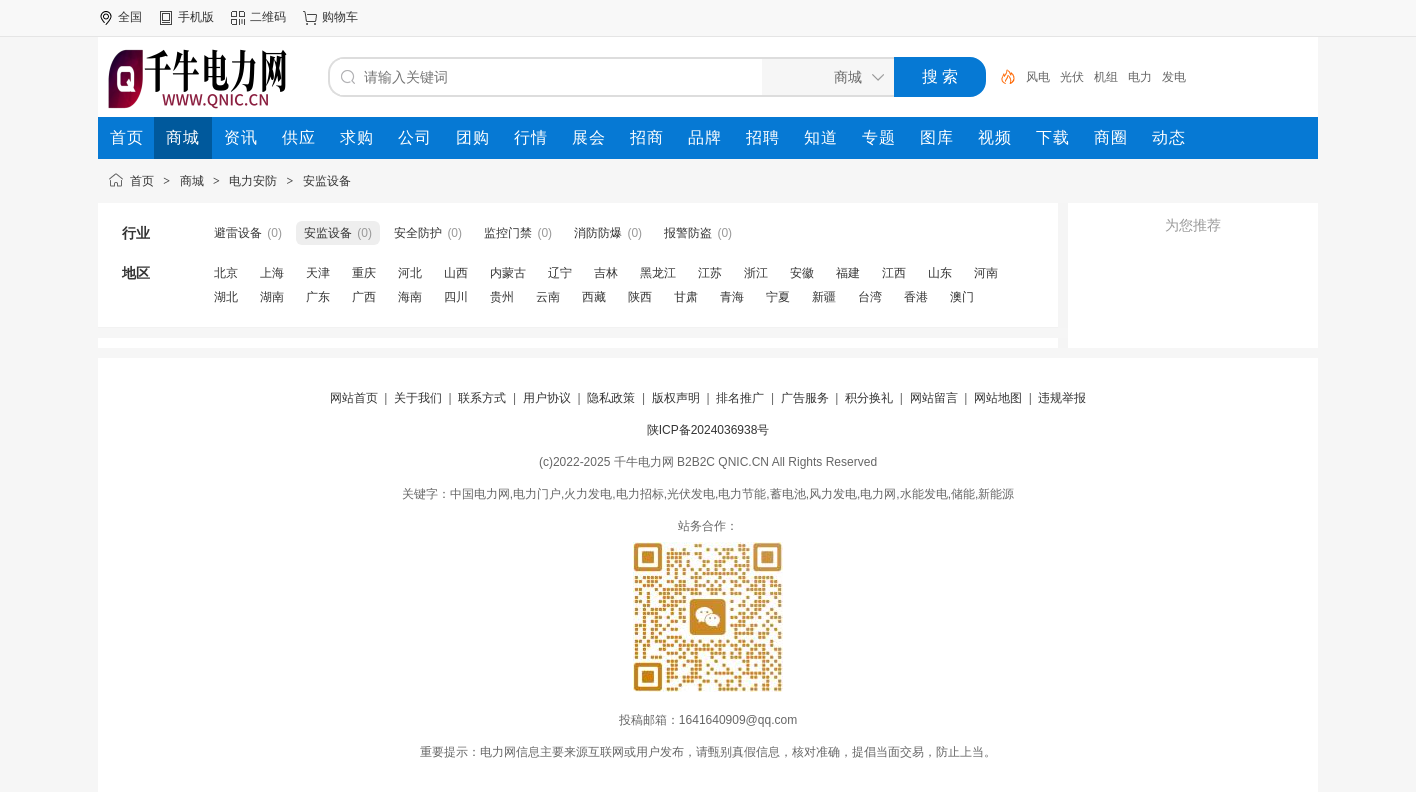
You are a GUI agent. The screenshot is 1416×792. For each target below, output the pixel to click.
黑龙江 (658, 273)
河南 (986, 273)
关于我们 (418, 398)
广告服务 (805, 398)
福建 (848, 273)
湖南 (272, 297)
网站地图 (998, 398)
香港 (916, 297)
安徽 (802, 273)
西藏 (594, 297)
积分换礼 (869, 398)
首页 (142, 181)
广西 (364, 297)
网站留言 (934, 398)
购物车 (340, 17)
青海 (732, 297)
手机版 (196, 17)
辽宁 (560, 273)
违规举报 (1062, 398)
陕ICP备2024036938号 (708, 430)
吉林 (606, 273)
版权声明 (676, 398)
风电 (1038, 77)
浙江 (756, 273)
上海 (272, 273)
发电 (1174, 77)
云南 (548, 297)
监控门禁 (508, 233)
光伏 (1072, 77)
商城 (192, 181)
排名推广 (740, 398)
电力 (1140, 77)
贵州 (502, 297)
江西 (894, 273)
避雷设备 (238, 233)
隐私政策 (611, 398)
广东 (318, 297)
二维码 (268, 17)
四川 (456, 297)
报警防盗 (688, 233)
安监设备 (327, 181)
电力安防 (253, 181)
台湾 (870, 297)
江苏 (710, 273)
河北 (410, 273)
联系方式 (482, 398)
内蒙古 (508, 273)
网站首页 (354, 398)
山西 (456, 273)
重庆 (364, 273)
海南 (410, 297)
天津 (318, 273)
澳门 (962, 297)
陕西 (640, 297)
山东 (940, 273)
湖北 (226, 297)
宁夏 (778, 297)
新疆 (824, 297)
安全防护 (418, 233)
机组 (1106, 77)
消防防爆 (598, 233)
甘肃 (686, 297)
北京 (226, 273)
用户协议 (547, 398)
